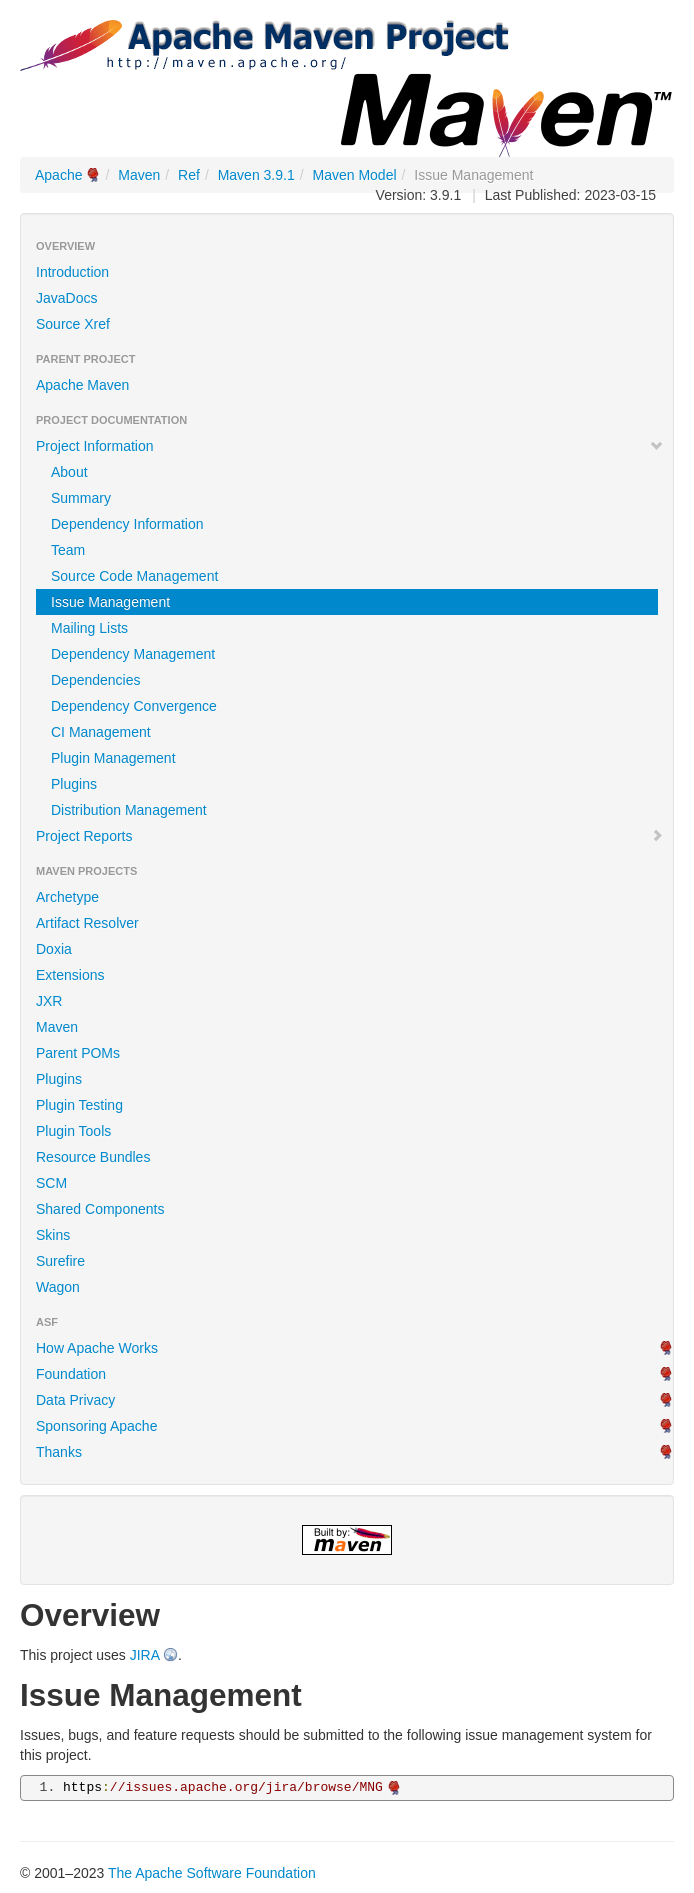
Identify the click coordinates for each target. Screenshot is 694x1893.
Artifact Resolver (87, 923)
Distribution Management (129, 810)
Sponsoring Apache (96, 1426)
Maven (139, 175)
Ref (189, 175)
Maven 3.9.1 (256, 175)
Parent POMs (78, 1053)
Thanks (59, 1452)
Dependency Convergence (134, 706)
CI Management (101, 732)
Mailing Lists (89, 628)
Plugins (74, 784)
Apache (58, 175)
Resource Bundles (93, 1157)
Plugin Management (113, 758)
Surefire (60, 1261)
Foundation (71, 1374)
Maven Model (355, 175)
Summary (81, 498)
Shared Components (100, 1209)
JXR (49, 1001)
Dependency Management (133, 654)
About (69, 472)
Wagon (58, 1287)
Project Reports (350, 836)
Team (68, 550)
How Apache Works (97, 1348)
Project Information (350, 446)
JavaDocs (66, 298)
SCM (51, 1183)
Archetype (67, 897)
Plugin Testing (79, 1105)
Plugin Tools (73, 1131)
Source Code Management (134, 576)
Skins (53, 1235)
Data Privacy (75, 1400)
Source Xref (73, 324)
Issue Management (110, 602)
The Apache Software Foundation (212, 1873)
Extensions (70, 975)
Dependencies (96, 680)
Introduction (72, 272)
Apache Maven (82, 385)
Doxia (54, 949)
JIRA (145, 1655)
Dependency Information (127, 524)
